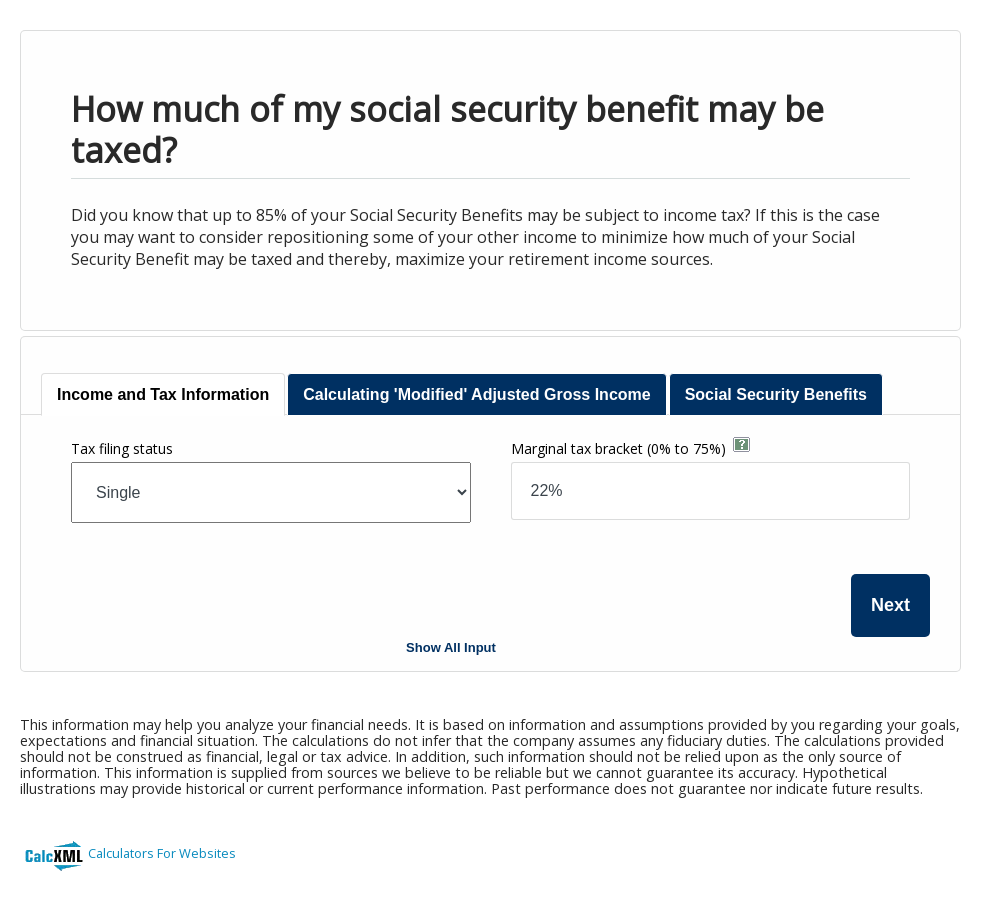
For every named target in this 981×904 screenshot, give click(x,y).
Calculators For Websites (162, 853)
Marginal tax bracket (618, 448)
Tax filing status (122, 448)
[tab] (163, 394)
